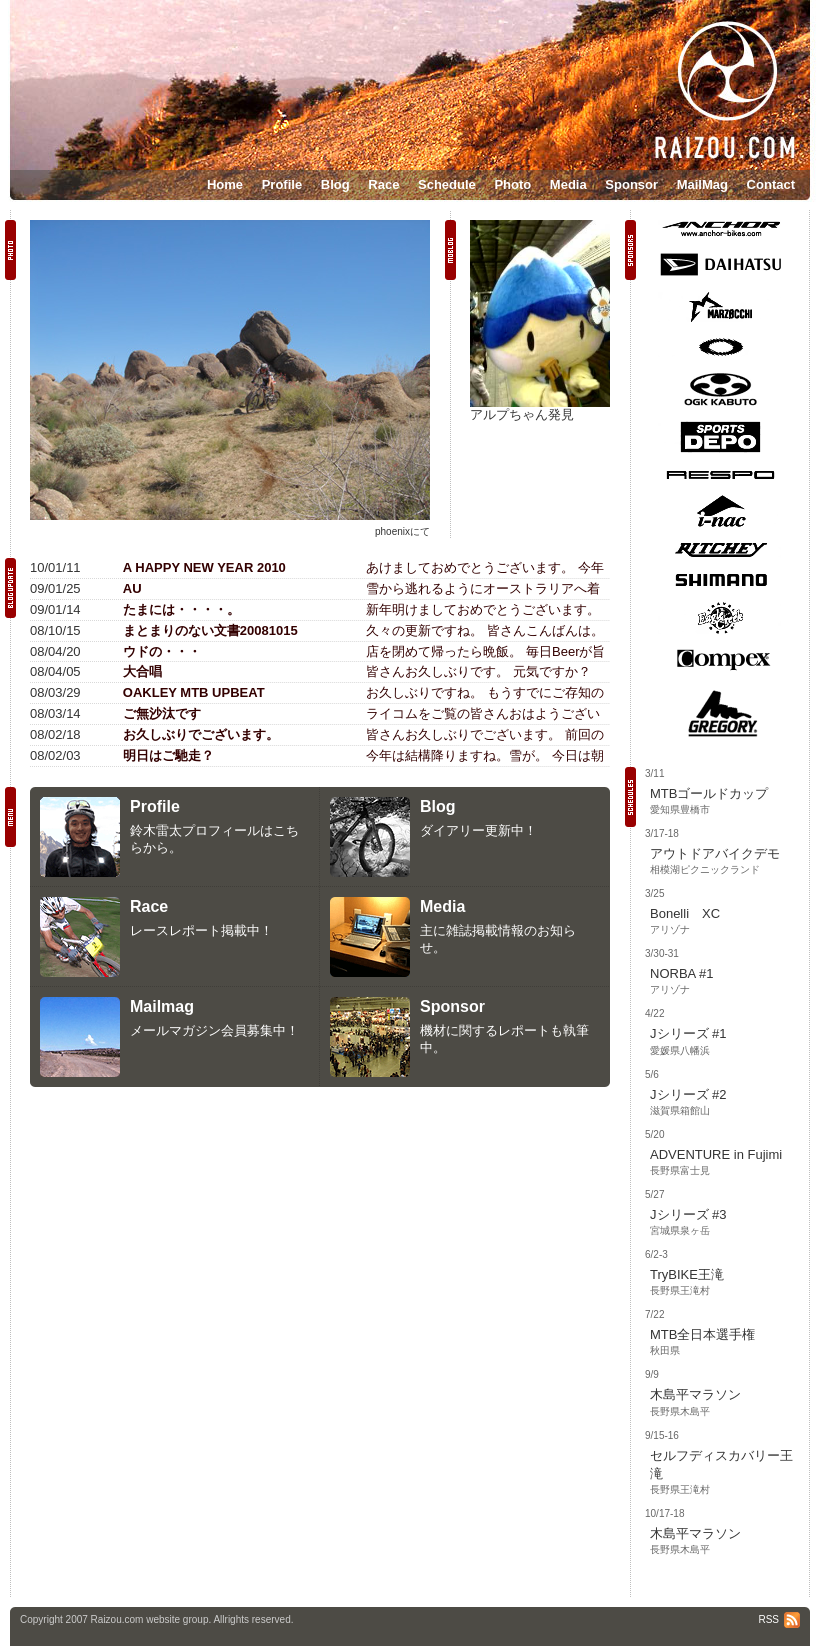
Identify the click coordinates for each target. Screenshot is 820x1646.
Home (225, 184)
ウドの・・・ (162, 651)
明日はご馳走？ (168, 755)
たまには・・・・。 (181, 609)
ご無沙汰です (162, 713)
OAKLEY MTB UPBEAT (194, 692)
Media (568, 184)
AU (132, 588)
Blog (335, 184)
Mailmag (162, 1006)
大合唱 (142, 671)
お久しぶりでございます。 (201, 734)
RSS (779, 1619)
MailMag (702, 184)
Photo (512, 184)
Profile (282, 184)
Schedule (447, 184)
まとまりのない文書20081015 (210, 630)
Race (383, 184)
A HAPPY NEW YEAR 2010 (204, 567)
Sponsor (631, 184)
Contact (771, 184)
